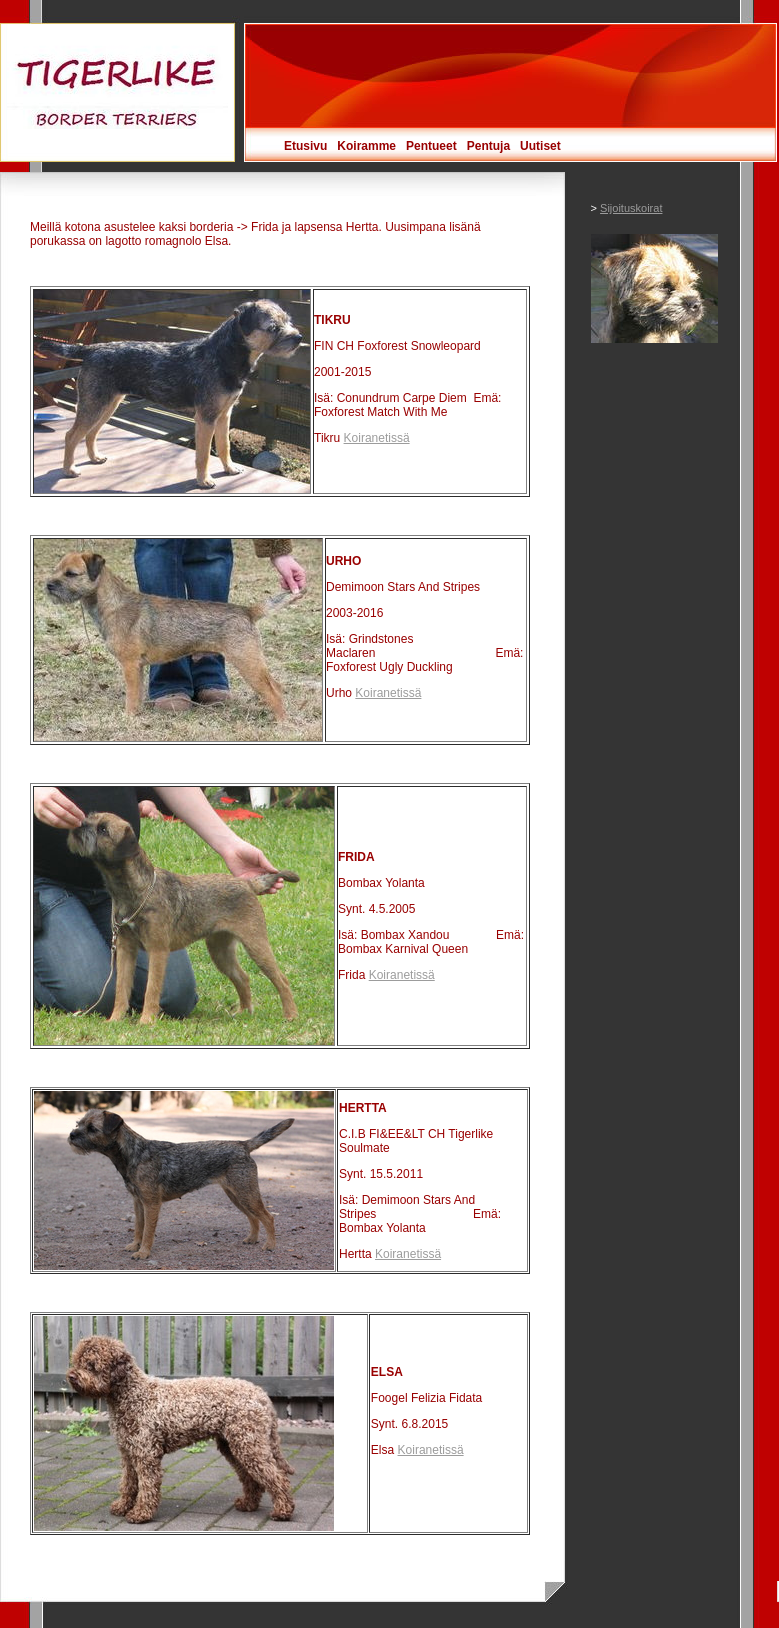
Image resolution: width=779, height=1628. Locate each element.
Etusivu (305, 146)
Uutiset (540, 146)
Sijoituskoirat (631, 208)
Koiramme (366, 146)
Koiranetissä (377, 438)
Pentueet (431, 146)
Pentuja (488, 146)
